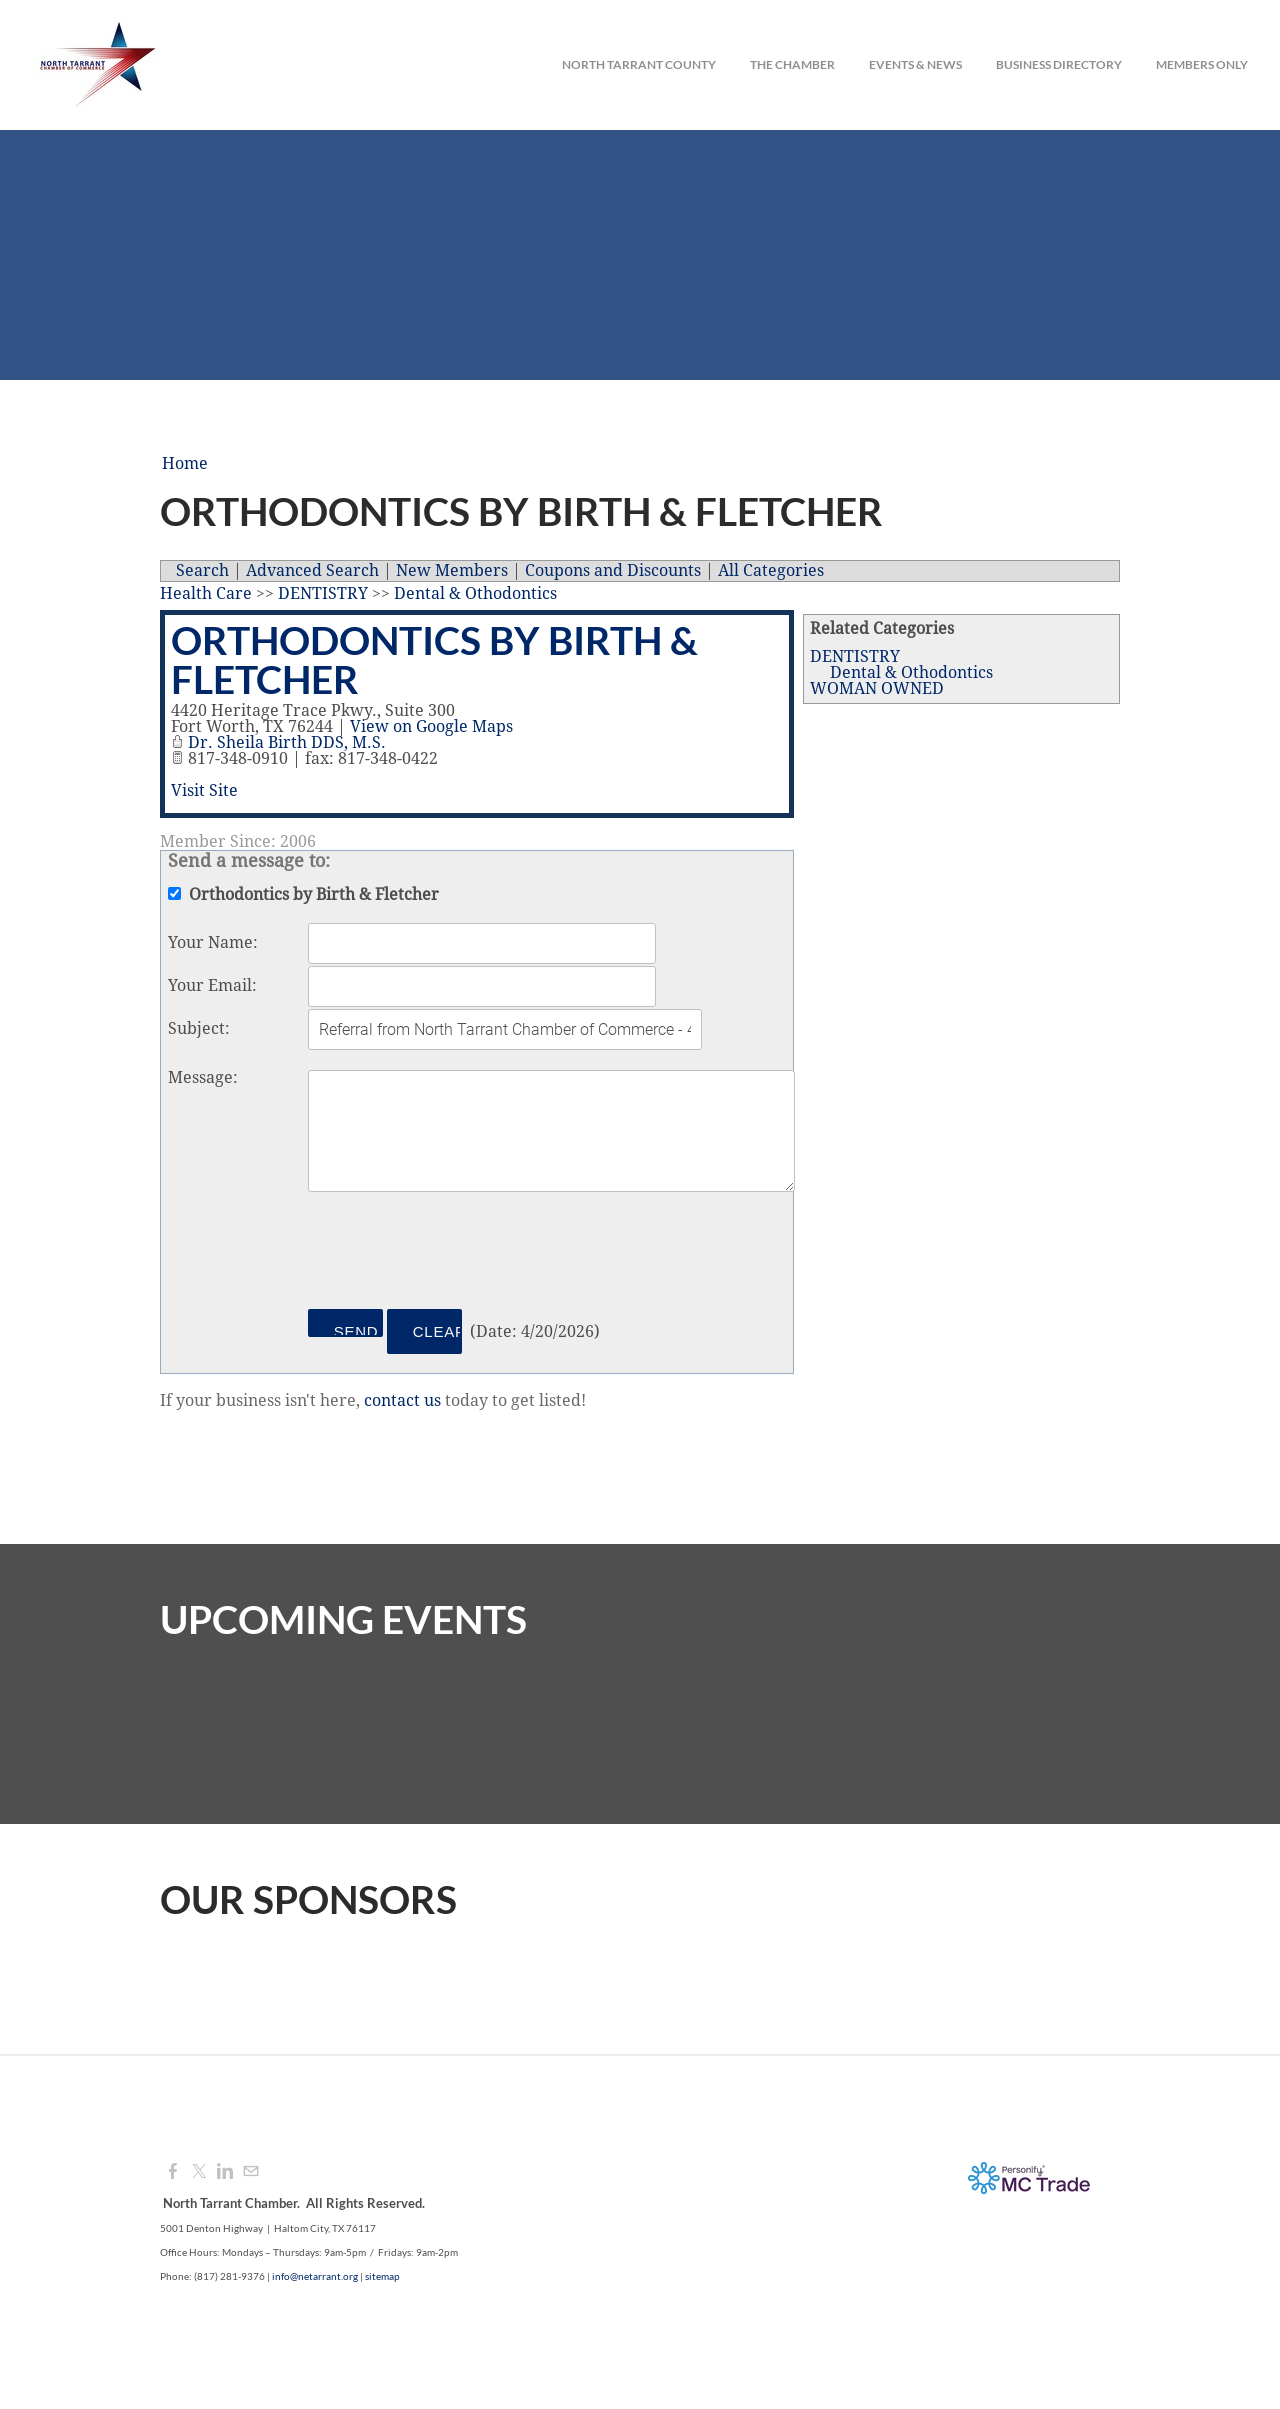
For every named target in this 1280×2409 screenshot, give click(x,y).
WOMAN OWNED (877, 689)
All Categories (771, 571)
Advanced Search (312, 571)
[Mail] (251, 2172)
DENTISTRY (855, 657)
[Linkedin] (225, 2172)
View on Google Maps (431, 727)
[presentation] (460, 1254)
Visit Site (204, 791)
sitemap (382, 2276)
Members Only (1202, 64)
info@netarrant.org (315, 2276)
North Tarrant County (639, 64)
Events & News (915, 64)
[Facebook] (173, 2172)
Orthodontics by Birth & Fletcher (434, 659)
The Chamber (792, 64)
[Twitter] (199, 2172)
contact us (402, 1401)
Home (185, 464)
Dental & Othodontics (911, 673)
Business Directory (1059, 64)
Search (202, 571)
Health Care (206, 594)
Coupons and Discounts (613, 571)
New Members (452, 571)
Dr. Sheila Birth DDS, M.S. (287, 743)
